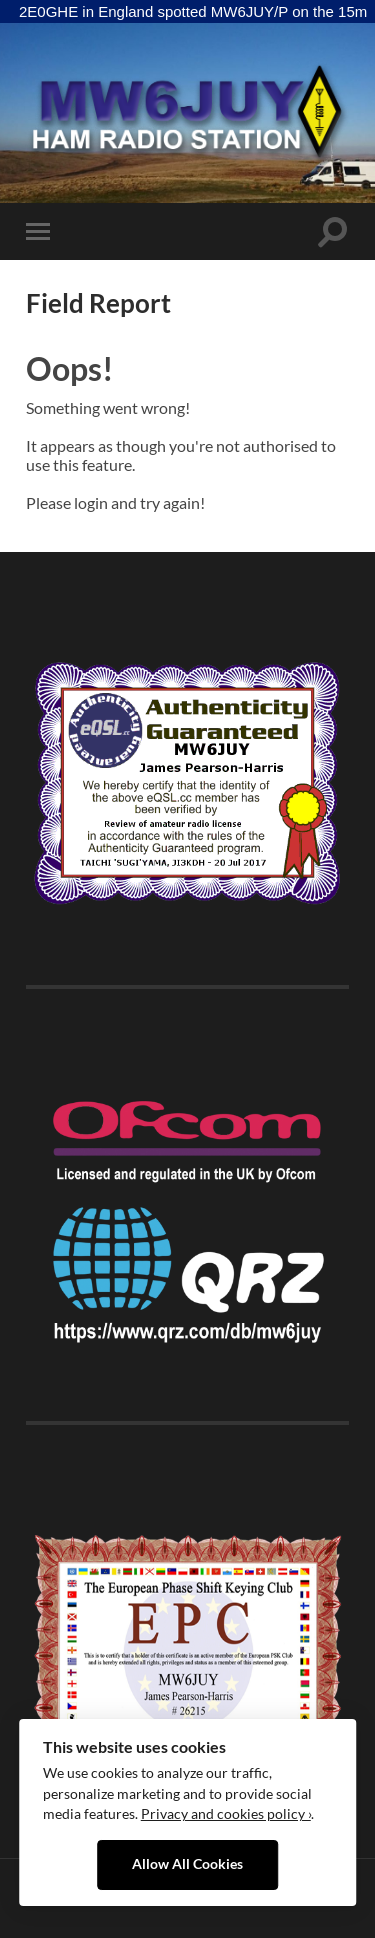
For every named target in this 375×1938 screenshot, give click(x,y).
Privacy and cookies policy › (226, 1814)
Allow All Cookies (187, 1864)
